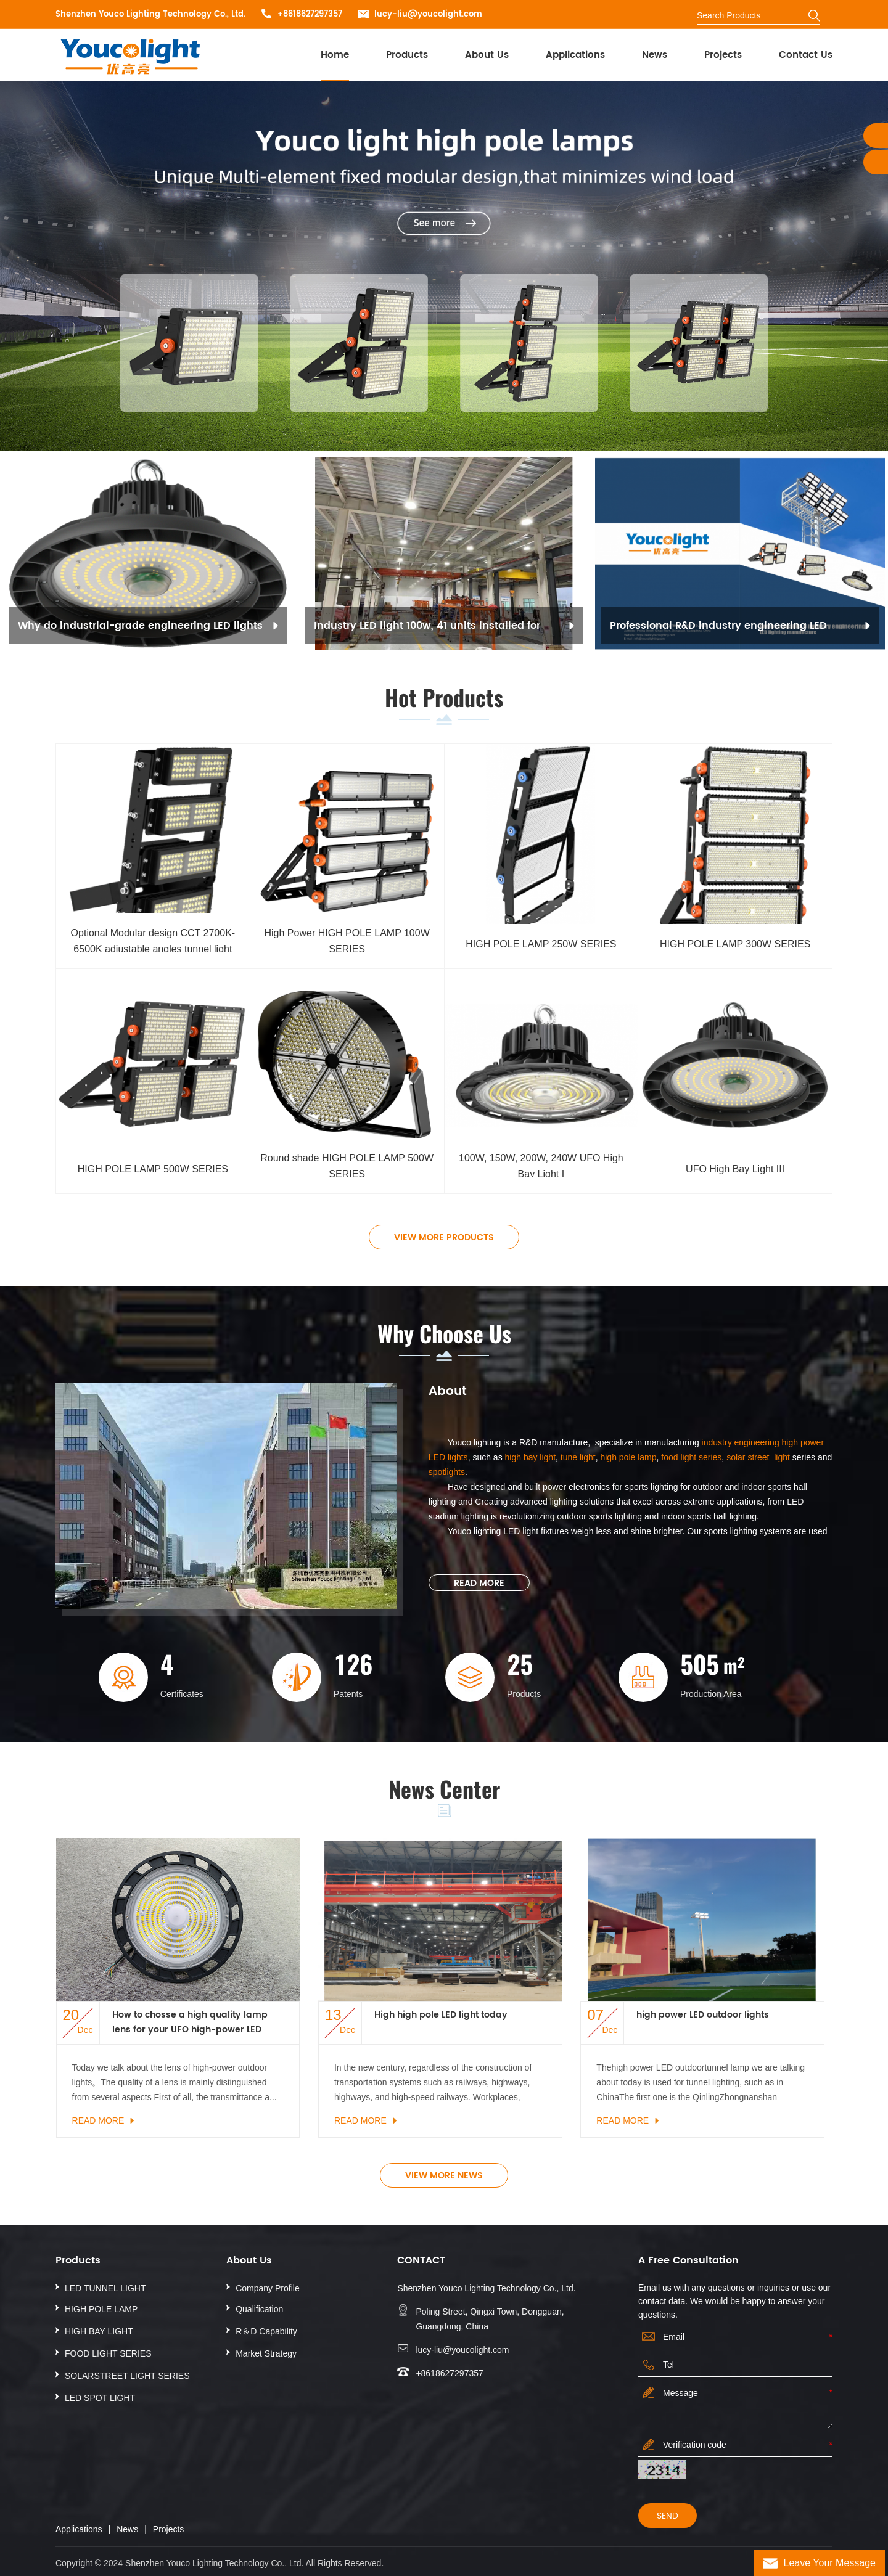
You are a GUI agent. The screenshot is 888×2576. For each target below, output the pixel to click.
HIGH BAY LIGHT (99, 2331)
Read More (479, 1583)
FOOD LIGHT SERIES (108, 2353)
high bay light (530, 1457)
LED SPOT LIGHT (100, 2398)
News (654, 55)
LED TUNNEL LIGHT (105, 2288)
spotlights (447, 1472)
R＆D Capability (266, 2331)
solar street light (758, 1457)
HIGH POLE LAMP (101, 2309)
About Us (487, 55)
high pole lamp (627, 1457)
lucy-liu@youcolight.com (428, 14)
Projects (723, 55)
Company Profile (268, 2288)
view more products (444, 1237)
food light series (690, 1457)
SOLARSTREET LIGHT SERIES (127, 2376)
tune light (578, 1457)
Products (407, 55)
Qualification (259, 2309)
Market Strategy (266, 2353)
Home (335, 55)
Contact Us (805, 55)
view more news (444, 2176)
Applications (575, 55)
